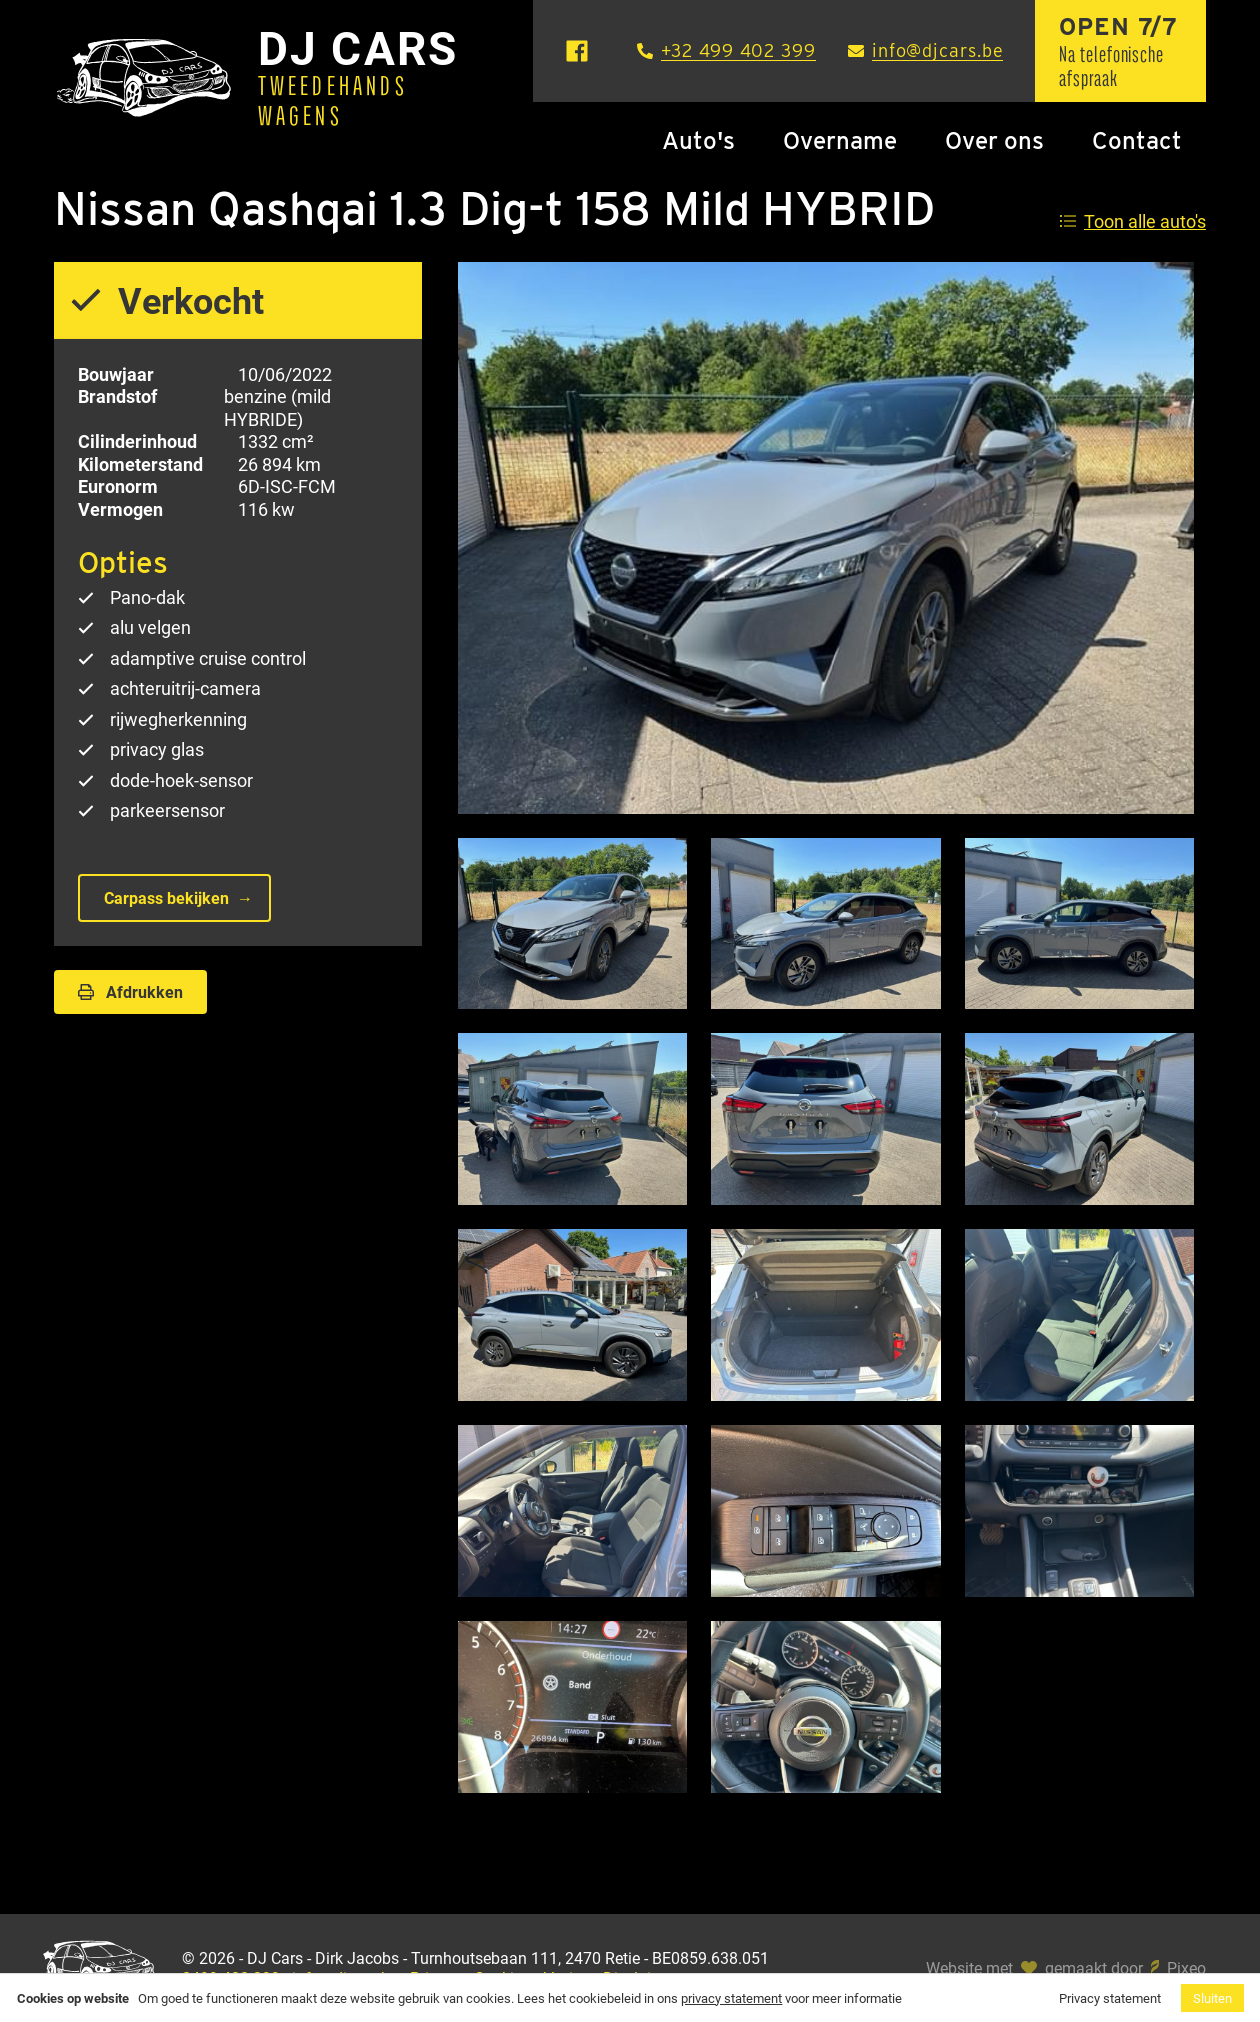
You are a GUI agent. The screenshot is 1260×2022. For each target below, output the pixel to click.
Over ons (994, 140)
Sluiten (1212, 1998)
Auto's (698, 140)
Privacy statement (1110, 1998)
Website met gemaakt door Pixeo (1066, 1968)
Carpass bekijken (166, 897)
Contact (1137, 140)
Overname (840, 140)
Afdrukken (130, 991)
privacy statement (731, 1998)
